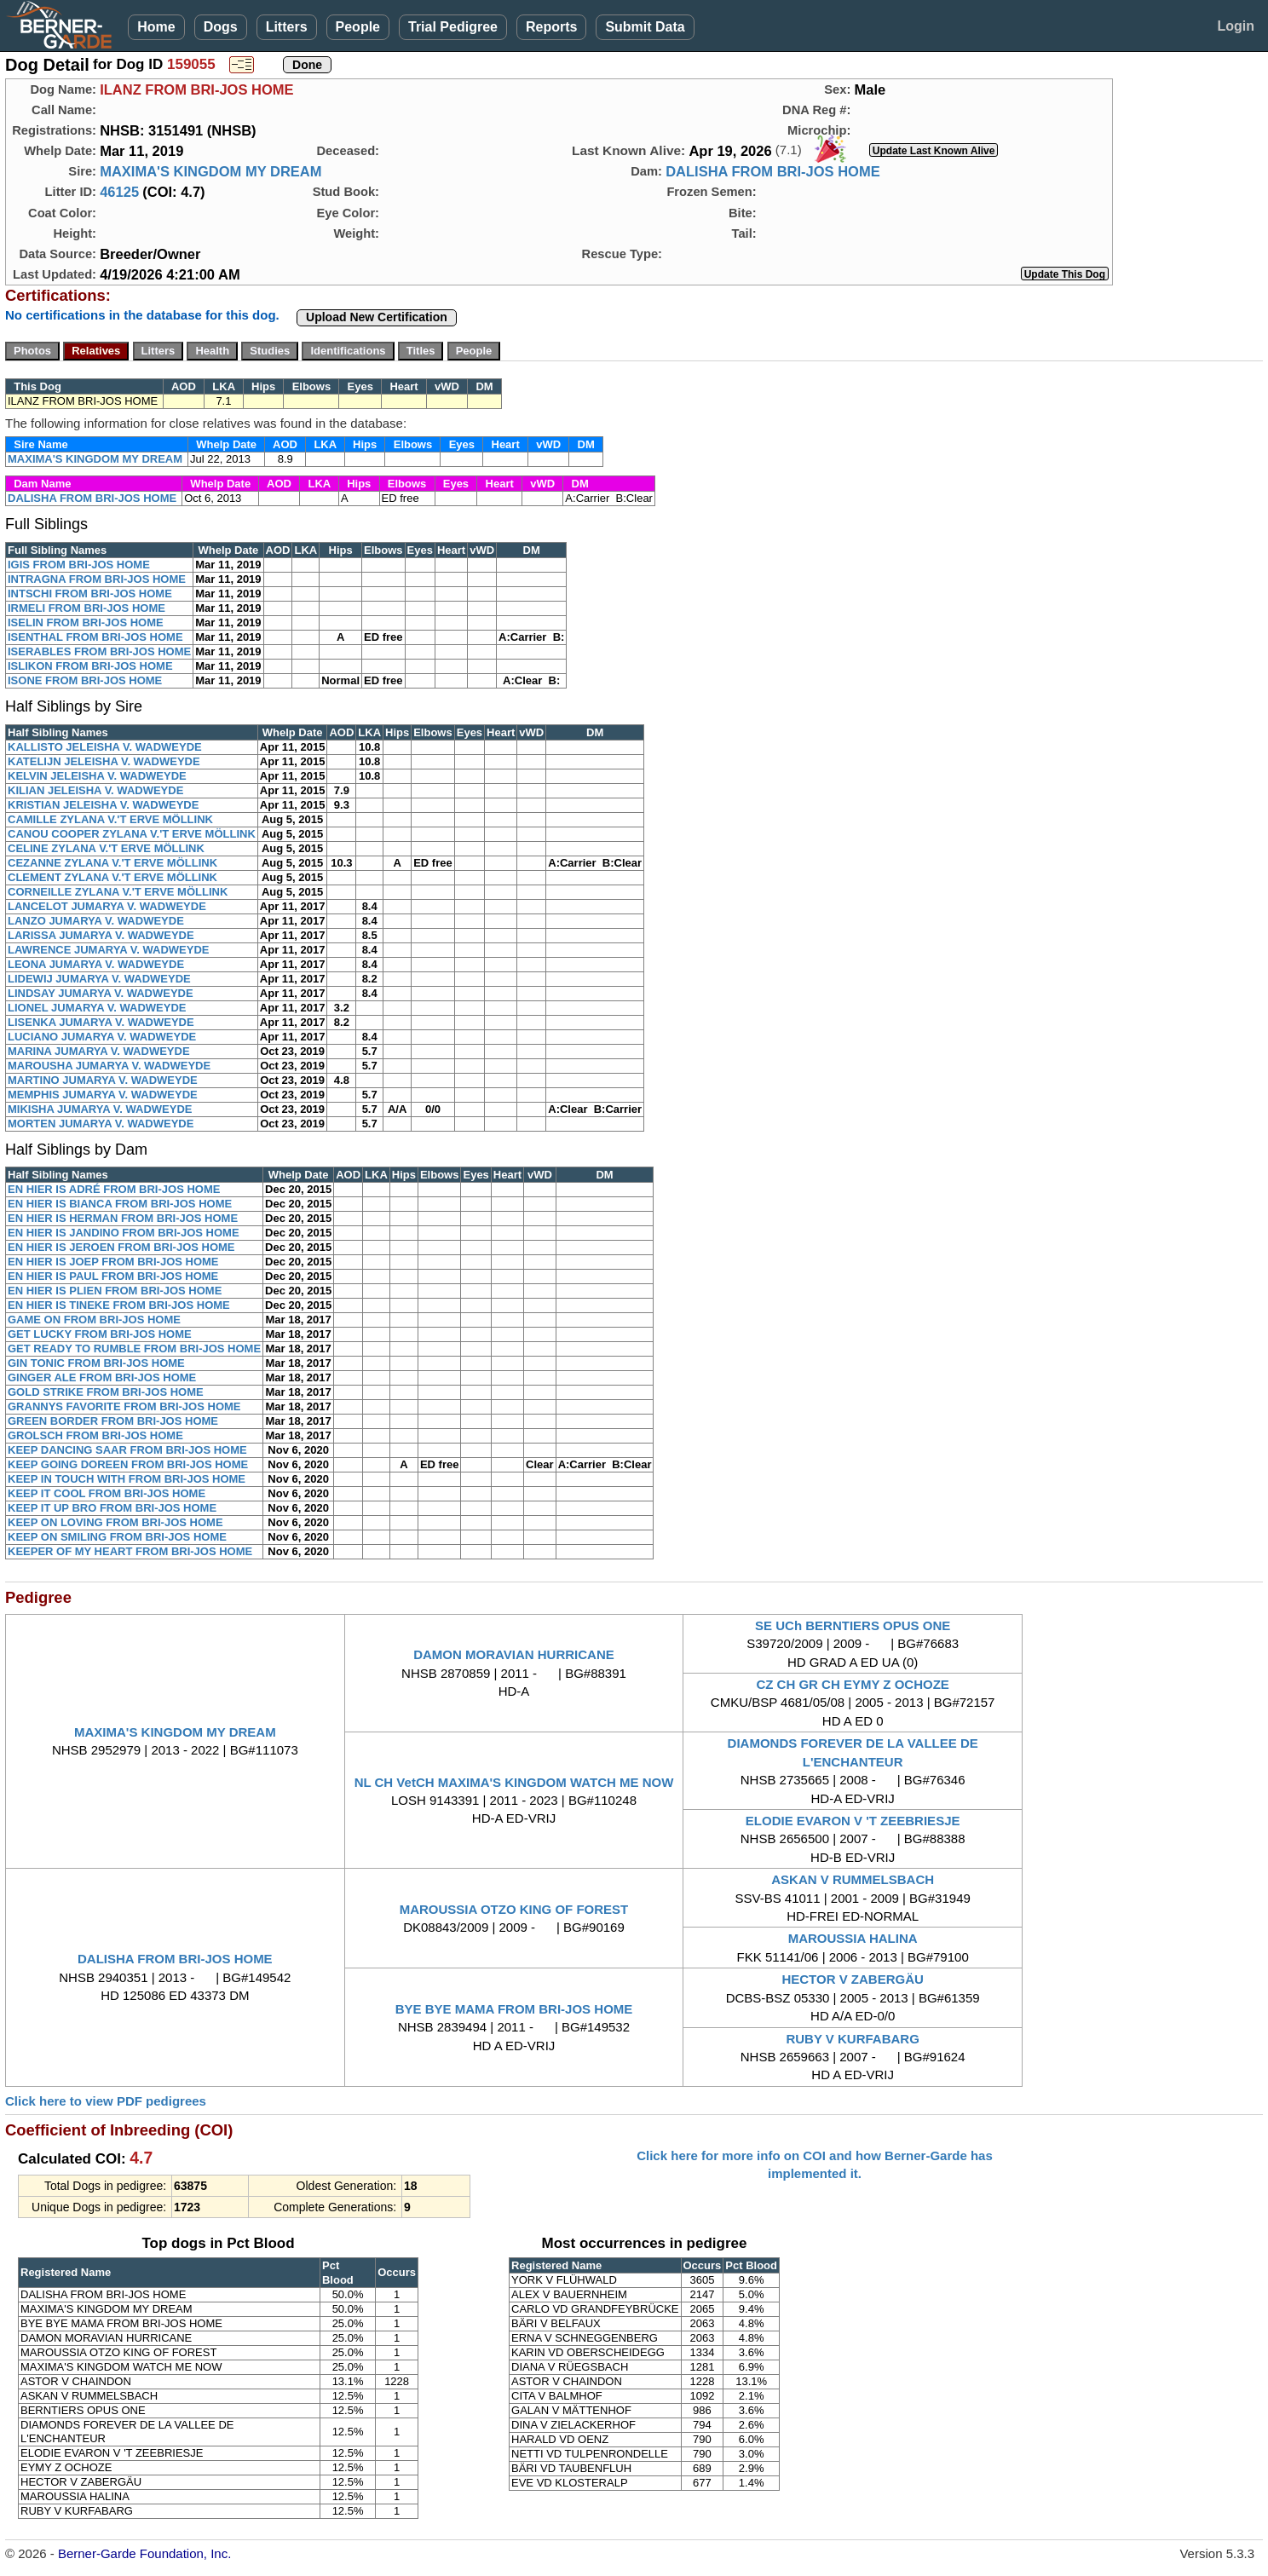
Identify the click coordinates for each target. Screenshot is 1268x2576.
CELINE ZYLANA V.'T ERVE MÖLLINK (106, 848)
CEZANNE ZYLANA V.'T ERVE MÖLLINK (112, 862)
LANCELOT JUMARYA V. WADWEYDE (107, 906)
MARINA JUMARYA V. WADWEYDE (99, 1051)
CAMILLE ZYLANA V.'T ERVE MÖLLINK (110, 819)
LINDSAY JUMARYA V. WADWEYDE (100, 993)
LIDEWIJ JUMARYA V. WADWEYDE (99, 978)
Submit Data (644, 27)
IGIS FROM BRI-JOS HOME (79, 564)
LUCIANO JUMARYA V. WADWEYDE (102, 1036)
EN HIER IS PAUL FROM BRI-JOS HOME (113, 1276)
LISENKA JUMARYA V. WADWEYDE (101, 1022)
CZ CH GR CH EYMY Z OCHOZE (852, 1684)
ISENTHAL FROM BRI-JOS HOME (95, 637)
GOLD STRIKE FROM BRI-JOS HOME (106, 1392)
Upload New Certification (376, 317)
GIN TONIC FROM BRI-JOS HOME (96, 1363)
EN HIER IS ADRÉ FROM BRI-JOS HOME (114, 1189)
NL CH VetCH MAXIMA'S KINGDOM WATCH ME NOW (514, 1782)
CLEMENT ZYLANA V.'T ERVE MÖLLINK (112, 877)
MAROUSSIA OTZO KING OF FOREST (514, 1909)
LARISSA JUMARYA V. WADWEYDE (101, 935)
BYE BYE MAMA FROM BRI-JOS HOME (514, 2009)
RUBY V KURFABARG (852, 2038)
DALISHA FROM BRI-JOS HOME (772, 171)
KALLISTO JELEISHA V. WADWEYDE (105, 747)
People (358, 27)
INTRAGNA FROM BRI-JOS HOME (97, 579)
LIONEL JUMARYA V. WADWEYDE (97, 1007)
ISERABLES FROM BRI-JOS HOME (99, 651)
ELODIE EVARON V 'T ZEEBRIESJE (853, 1820)
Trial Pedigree (453, 27)
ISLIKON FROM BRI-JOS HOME (90, 666)
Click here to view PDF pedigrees (105, 2101)
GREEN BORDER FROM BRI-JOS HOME (113, 1421)
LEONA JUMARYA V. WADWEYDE (96, 964)
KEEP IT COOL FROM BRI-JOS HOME (106, 1493)
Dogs (221, 27)
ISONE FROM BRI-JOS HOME (85, 680)
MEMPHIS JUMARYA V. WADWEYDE (103, 1094)
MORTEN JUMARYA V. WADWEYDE (100, 1123)
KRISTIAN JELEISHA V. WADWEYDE (103, 804)
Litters (287, 27)
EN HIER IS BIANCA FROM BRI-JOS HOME (120, 1203)
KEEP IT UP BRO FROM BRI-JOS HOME (112, 1507)
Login (1235, 26)
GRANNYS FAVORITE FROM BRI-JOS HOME (124, 1406)
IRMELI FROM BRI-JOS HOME (86, 608)
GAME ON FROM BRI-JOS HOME (94, 1319)
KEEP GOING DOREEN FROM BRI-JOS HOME (128, 1464)
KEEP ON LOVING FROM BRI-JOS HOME (115, 1522)
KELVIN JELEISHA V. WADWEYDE (97, 775)
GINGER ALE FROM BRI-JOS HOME (102, 1377)
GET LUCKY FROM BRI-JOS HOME (100, 1334)
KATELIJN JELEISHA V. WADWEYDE (104, 761)
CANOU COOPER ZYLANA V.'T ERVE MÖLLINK (132, 833)
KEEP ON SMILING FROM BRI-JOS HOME (117, 1536)
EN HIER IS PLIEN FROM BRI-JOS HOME (115, 1290)
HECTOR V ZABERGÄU (852, 1979)
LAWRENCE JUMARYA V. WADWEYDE (108, 949)
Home (156, 27)
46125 (119, 191)
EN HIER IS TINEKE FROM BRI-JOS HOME (119, 1305)
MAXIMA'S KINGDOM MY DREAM (210, 171)
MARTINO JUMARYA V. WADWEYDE (103, 1080)
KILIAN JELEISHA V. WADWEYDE (95, 790)
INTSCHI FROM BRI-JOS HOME (90, 593)
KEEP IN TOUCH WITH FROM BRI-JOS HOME (126, 1478)
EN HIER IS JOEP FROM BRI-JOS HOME (113, 1261)
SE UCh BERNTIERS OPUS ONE (852, 1625)
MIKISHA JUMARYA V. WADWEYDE (100, 1109)
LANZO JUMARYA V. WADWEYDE (96, 920)
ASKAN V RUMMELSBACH (852, 1879)
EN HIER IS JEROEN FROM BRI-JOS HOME (121, 1247)
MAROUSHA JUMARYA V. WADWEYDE (109, 1065)
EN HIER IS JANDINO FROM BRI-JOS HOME (123, 1232)
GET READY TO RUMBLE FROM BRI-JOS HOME (134, 1348)
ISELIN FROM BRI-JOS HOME (86, 622)
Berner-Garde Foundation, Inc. (144, 2553)
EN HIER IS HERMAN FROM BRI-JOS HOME (123, 1218)
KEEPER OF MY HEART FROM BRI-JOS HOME (130, 1551)
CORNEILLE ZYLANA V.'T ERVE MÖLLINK (118, 891)
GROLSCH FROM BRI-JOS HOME (95, 1435)
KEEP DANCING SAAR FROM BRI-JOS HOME (127, 1450)
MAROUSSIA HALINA (853, 1938)
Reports (551, 27)
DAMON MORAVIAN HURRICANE (513, 1654)
